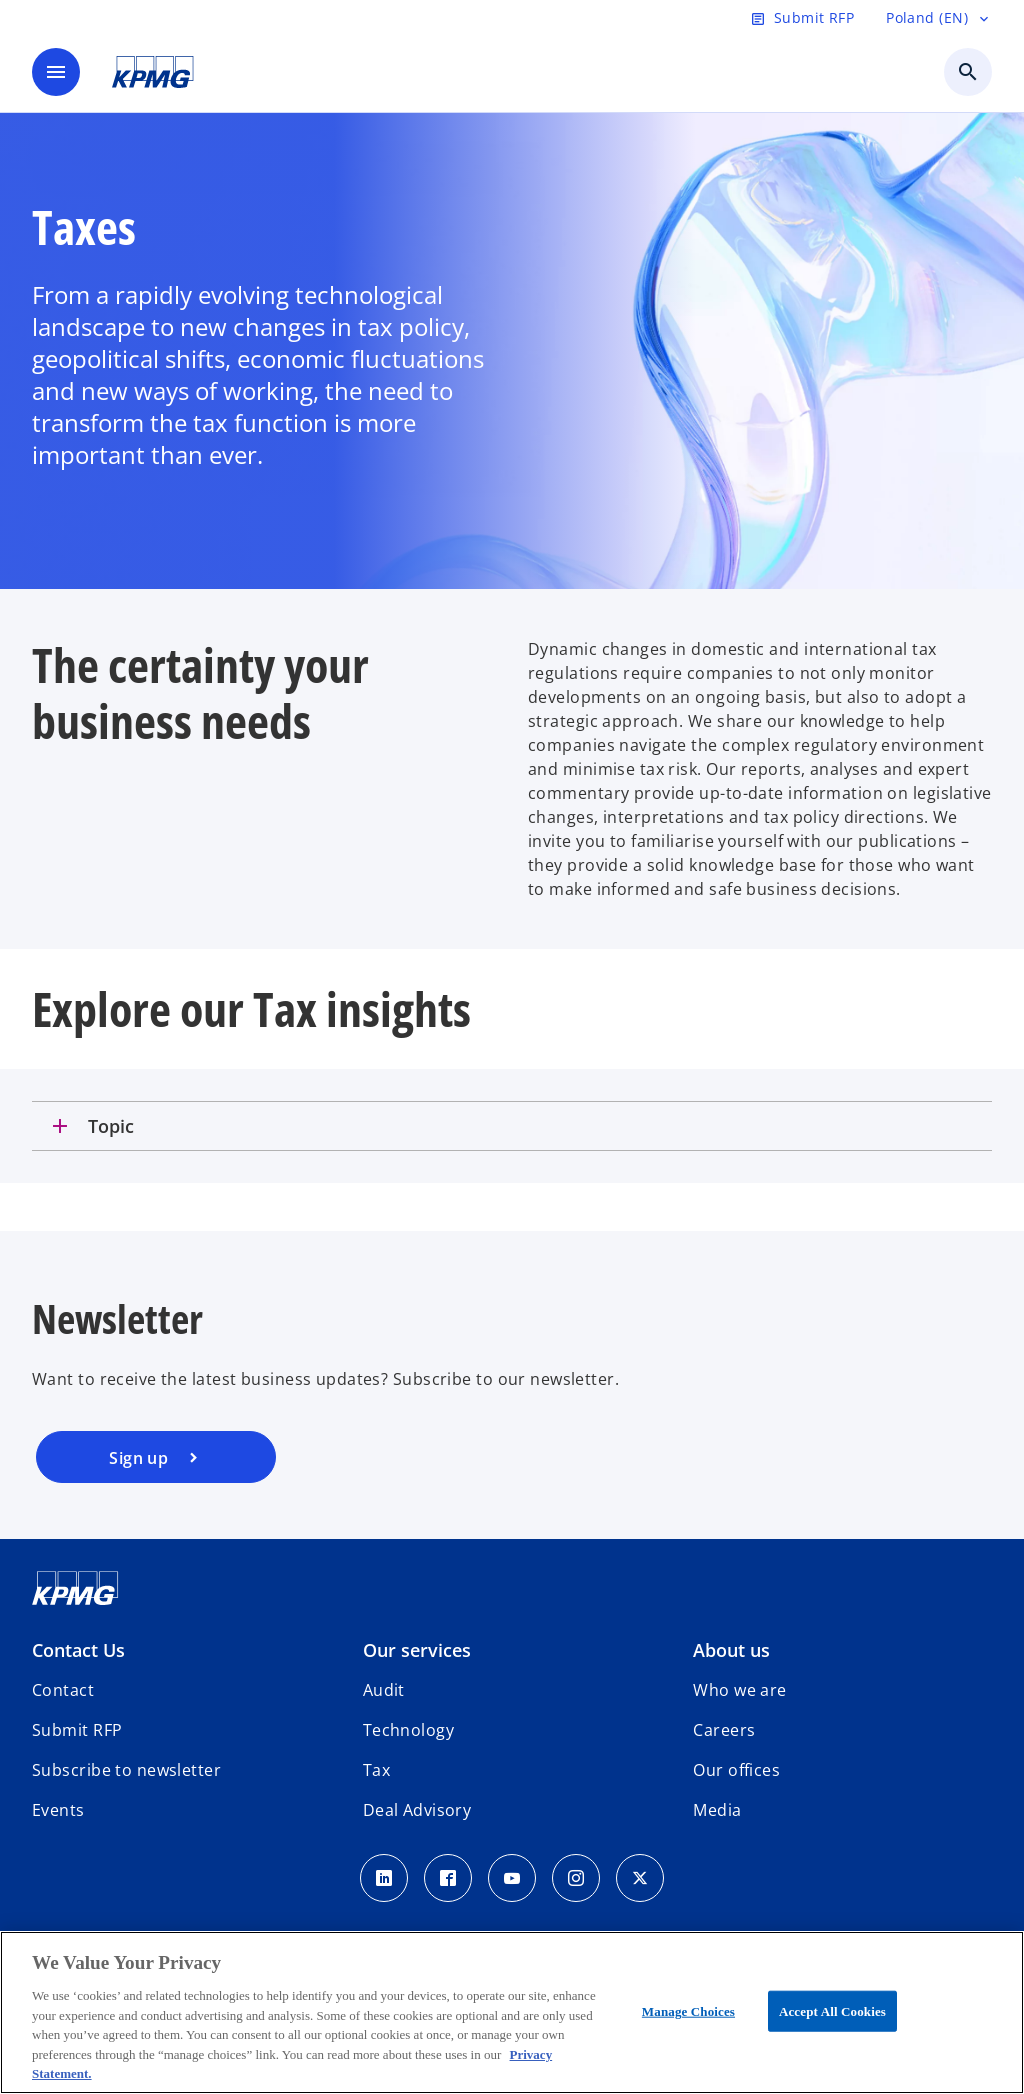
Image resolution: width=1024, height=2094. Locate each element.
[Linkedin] (384, 1878)
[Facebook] (448, 1878)
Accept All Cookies (832, 2010)
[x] (640, 1878)
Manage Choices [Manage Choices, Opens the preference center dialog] (688, 2010)
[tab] (512, 1126)
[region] (512, 2012)
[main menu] (56, 72)
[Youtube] (512, 1878)
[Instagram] (576, 1878)
